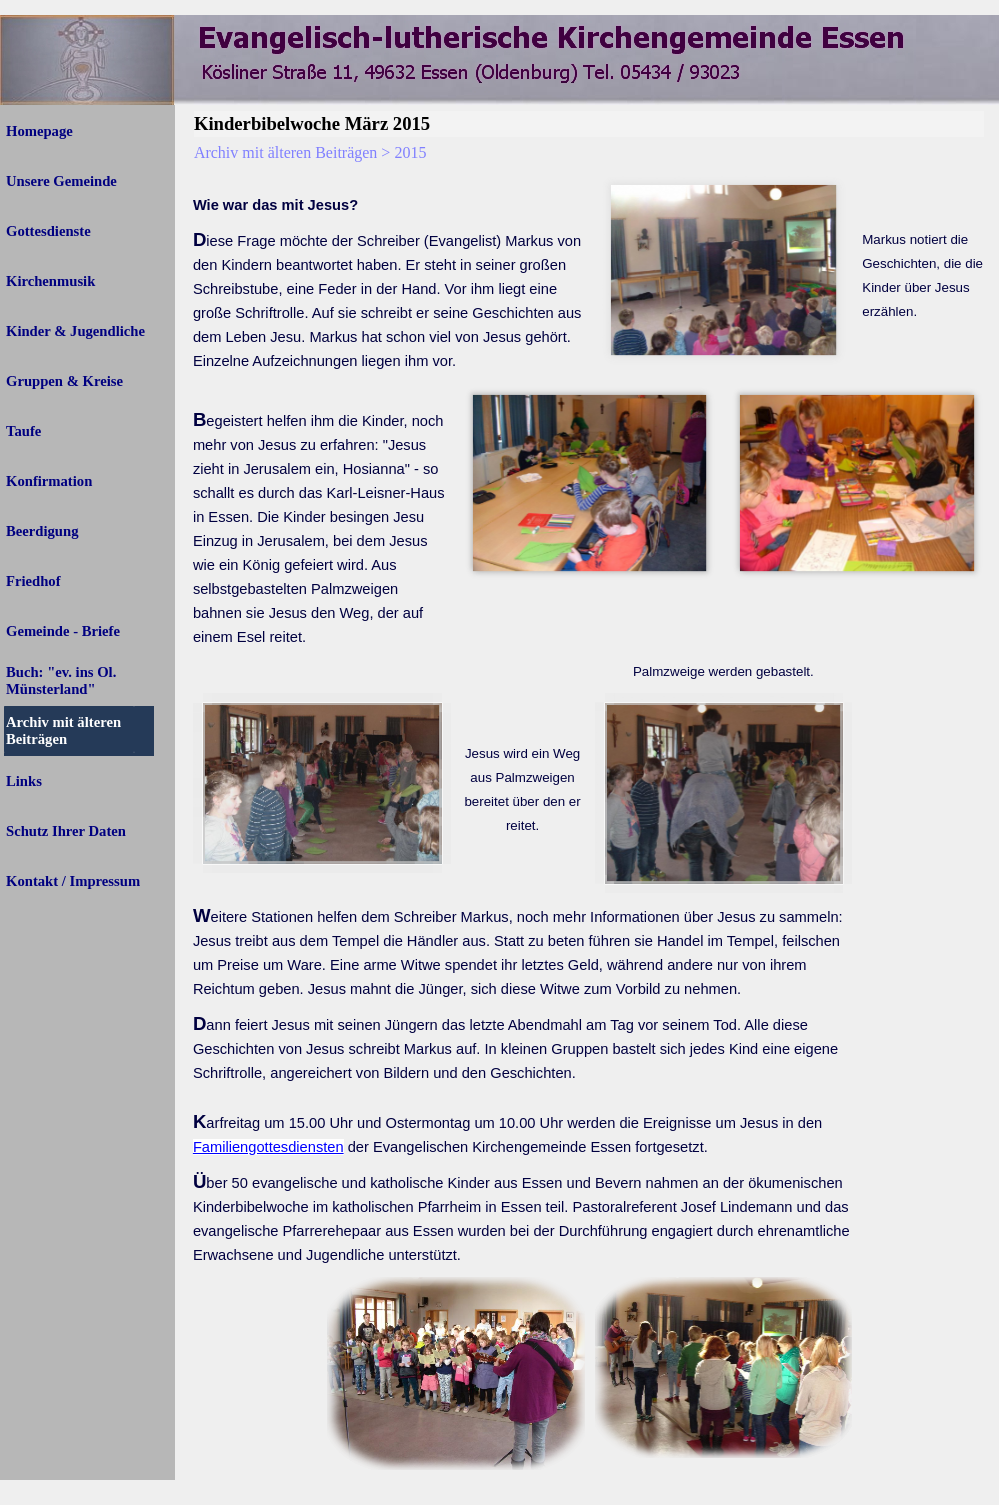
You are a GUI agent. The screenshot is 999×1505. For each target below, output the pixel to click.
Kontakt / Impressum (73, 881)
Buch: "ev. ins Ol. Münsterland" (61, 680)
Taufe (23, 431)
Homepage (39, 131)
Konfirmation (49, 481)
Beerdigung (42, 531)
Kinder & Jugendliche (75, 331)
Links (24, 781)
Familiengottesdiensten (268, 1147)
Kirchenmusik (50, 281)
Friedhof (33, 581)
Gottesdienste (48, 231)
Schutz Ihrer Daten (66, 831)
